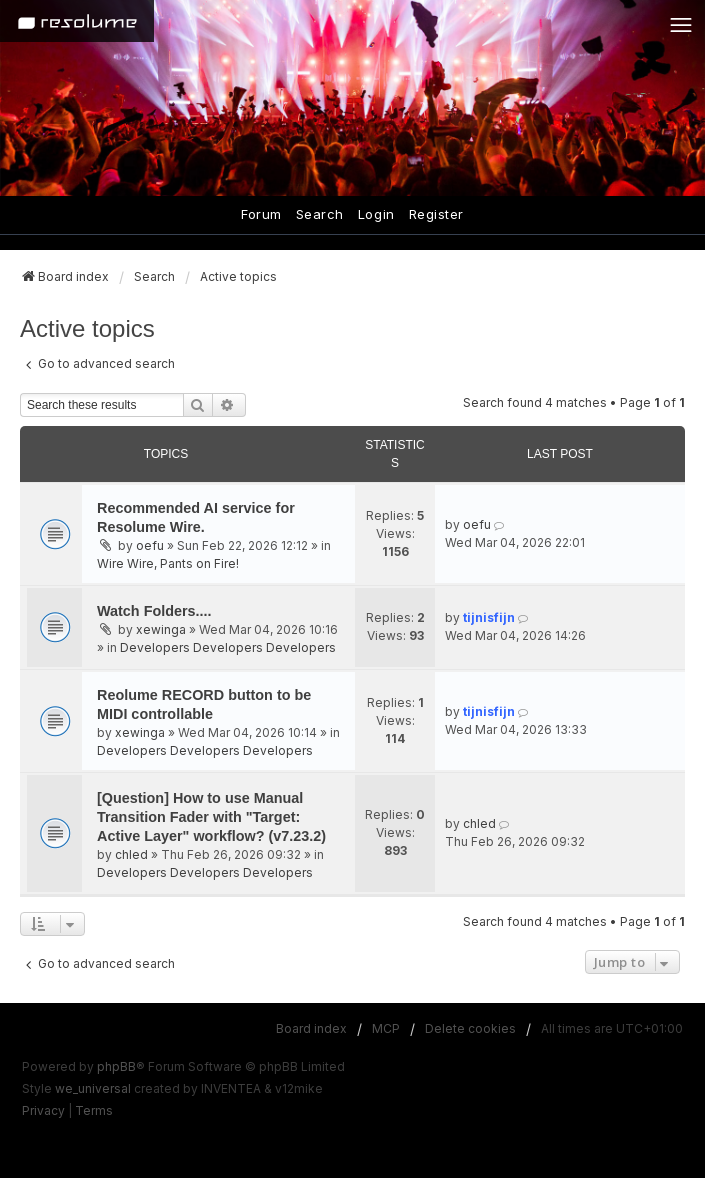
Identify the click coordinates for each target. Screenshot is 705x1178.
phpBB (116, 1066)
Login (376, 214)
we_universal (93, 1088)
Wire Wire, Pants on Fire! (168, 563)
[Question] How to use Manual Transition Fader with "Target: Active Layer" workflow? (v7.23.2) (211, 817)
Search (320, 214)
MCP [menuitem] (386, 1028)
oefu (150, 545)
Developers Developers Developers (228, 647)
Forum (261, 214)
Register (436, 214)
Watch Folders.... (154, 611)
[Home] (77, 21)
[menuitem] (43, 1111)
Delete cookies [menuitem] (470, 1028)
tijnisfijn (489, 617)
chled (131, 854)
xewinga (161, 629)
